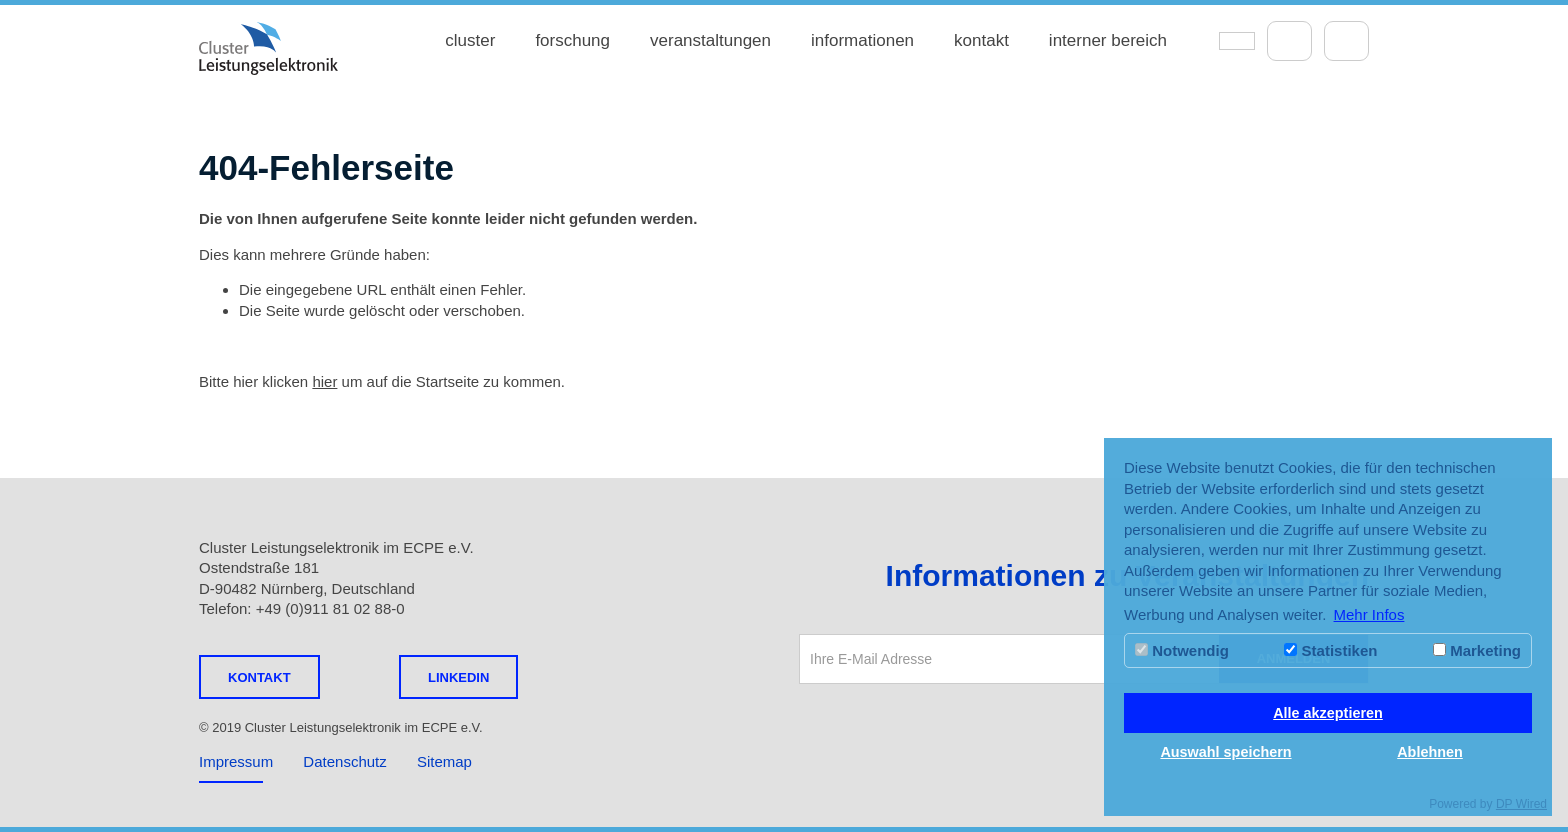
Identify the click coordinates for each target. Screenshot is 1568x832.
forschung (572, 40)
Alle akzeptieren (1328, 713)
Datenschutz (344, 761)
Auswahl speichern (1225, 752)
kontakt (981, 40)
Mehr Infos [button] (1369, 614)
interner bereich (1108, 40)
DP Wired (1521, 804)
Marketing (1477, 650)
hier (324, 381)
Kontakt (259, 677)
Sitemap (444, 761)
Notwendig (1182, 650)
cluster (470, 40)
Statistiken (1330, 650)
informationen (862, 40)
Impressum (236, 761)
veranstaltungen (710, 40)
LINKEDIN (458, 677)
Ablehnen (1430, 752)
